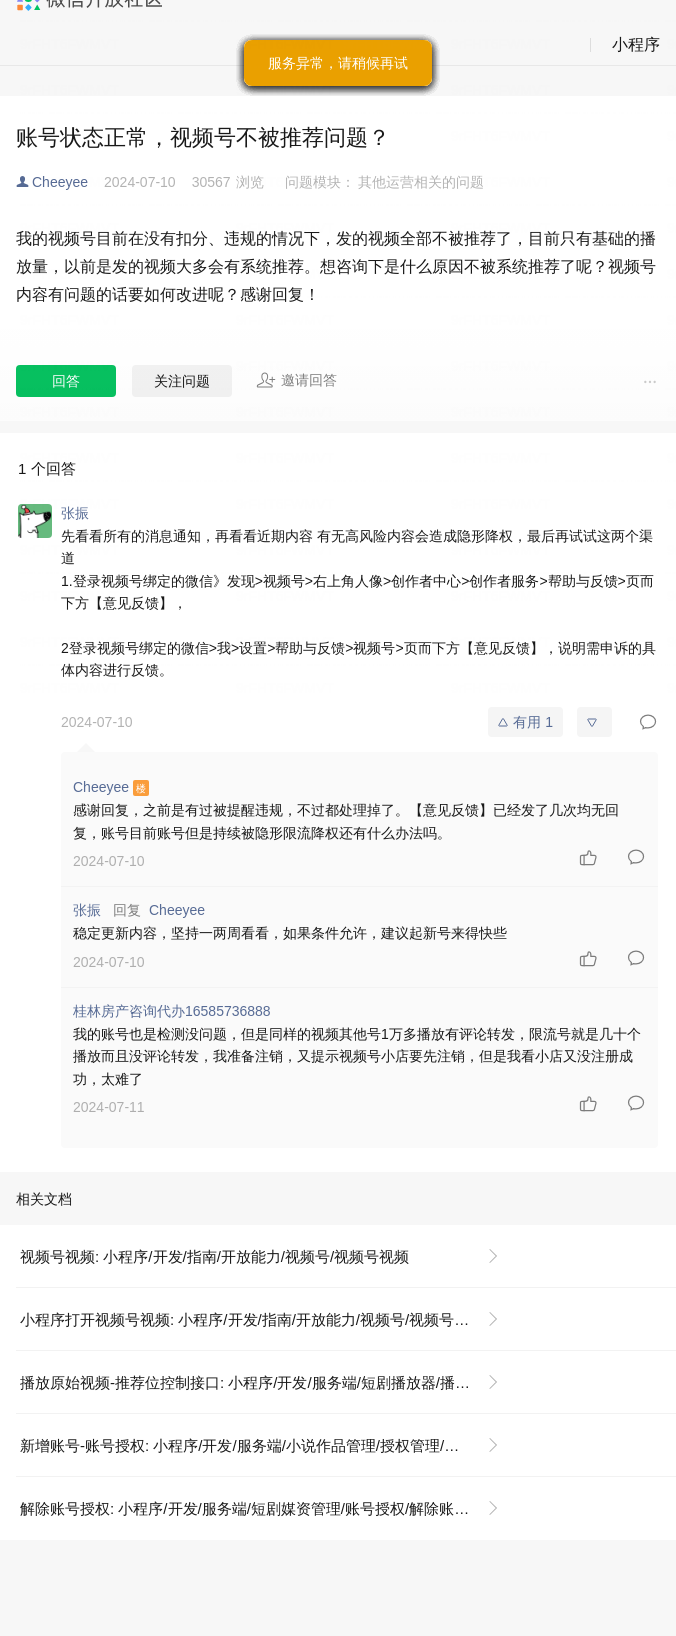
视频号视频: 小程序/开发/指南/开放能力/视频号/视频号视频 (214, 1256)
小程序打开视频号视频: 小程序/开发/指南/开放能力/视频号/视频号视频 (252, 1319)
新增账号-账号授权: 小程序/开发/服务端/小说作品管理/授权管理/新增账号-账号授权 (267, 1445)
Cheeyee (60, 182)
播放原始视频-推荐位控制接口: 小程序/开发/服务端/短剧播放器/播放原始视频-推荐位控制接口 (267, 1382)
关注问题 (182, 381)
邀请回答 (296, 380)
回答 (66, 381)
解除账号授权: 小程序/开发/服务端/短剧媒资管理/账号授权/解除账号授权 (259, 1508)
